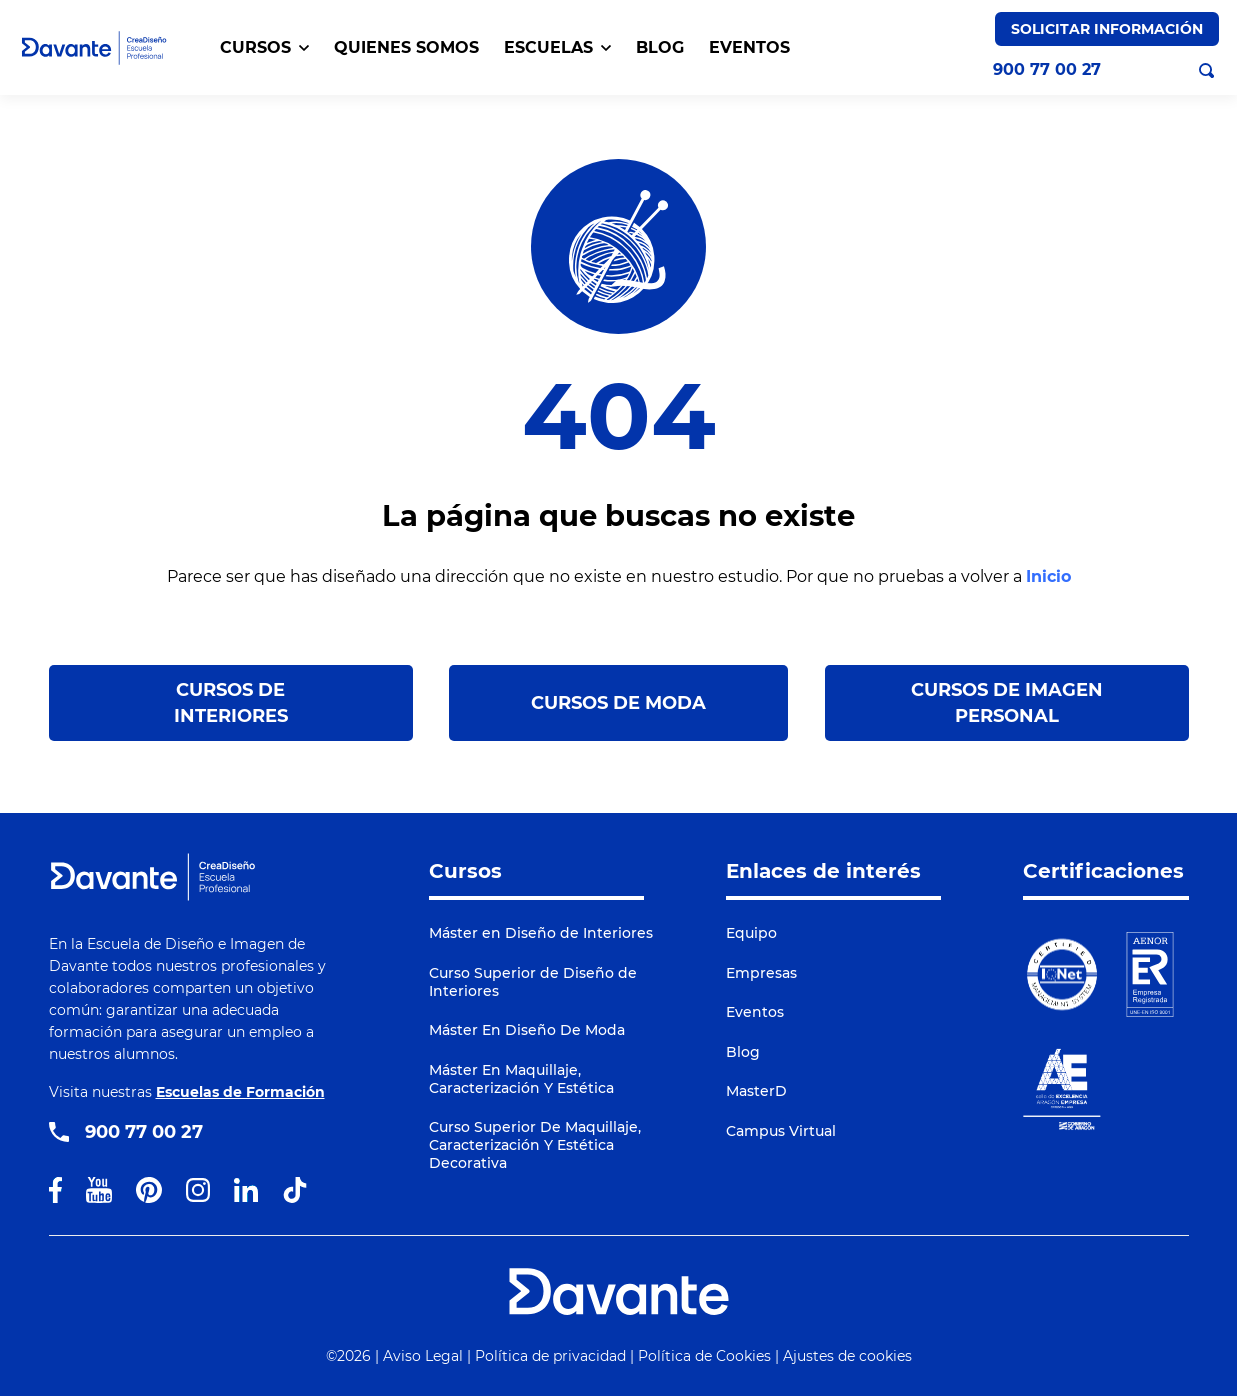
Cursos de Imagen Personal (1007, 703)
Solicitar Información (1107, 29)
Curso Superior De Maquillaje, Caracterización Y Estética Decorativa (535, 1145)
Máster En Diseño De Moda (527, 1030)
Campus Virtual (781, 1131)
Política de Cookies (704, 1356)
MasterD (756, 1091)
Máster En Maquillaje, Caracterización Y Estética (521, 1079)
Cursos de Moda (618, 703)
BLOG (660, 47)
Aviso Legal (423, 1356)
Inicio (1048, 576)
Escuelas (557, 47)
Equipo (751, 933)
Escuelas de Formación (240, 1092)
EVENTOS (749, 47)
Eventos (755, 1012)
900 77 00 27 (1047, 70)
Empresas (761, 973)
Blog (743, 1052)
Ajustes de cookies (847, 1356)
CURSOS (264, 47)
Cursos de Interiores (231, 703)
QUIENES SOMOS (406, 47)
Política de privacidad (550, 1356)
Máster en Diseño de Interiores (541, 933)
